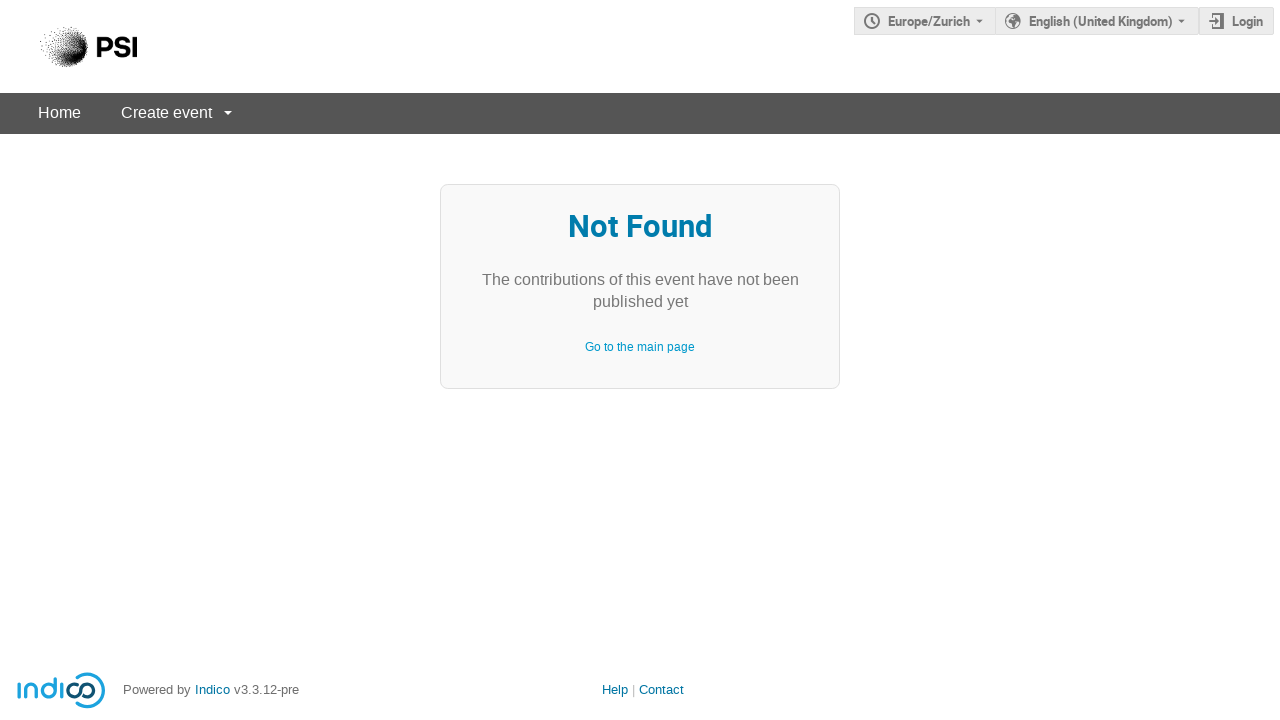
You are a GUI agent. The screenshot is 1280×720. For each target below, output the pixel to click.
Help (615, 689)
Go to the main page (640, 347)
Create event (166, 112)
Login (1247, 21)
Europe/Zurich (929, 21)
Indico (212, 689)
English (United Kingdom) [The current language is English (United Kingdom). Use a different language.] (1101, 21)
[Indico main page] (68, 46)
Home (59, 112)
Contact (661, 689)
